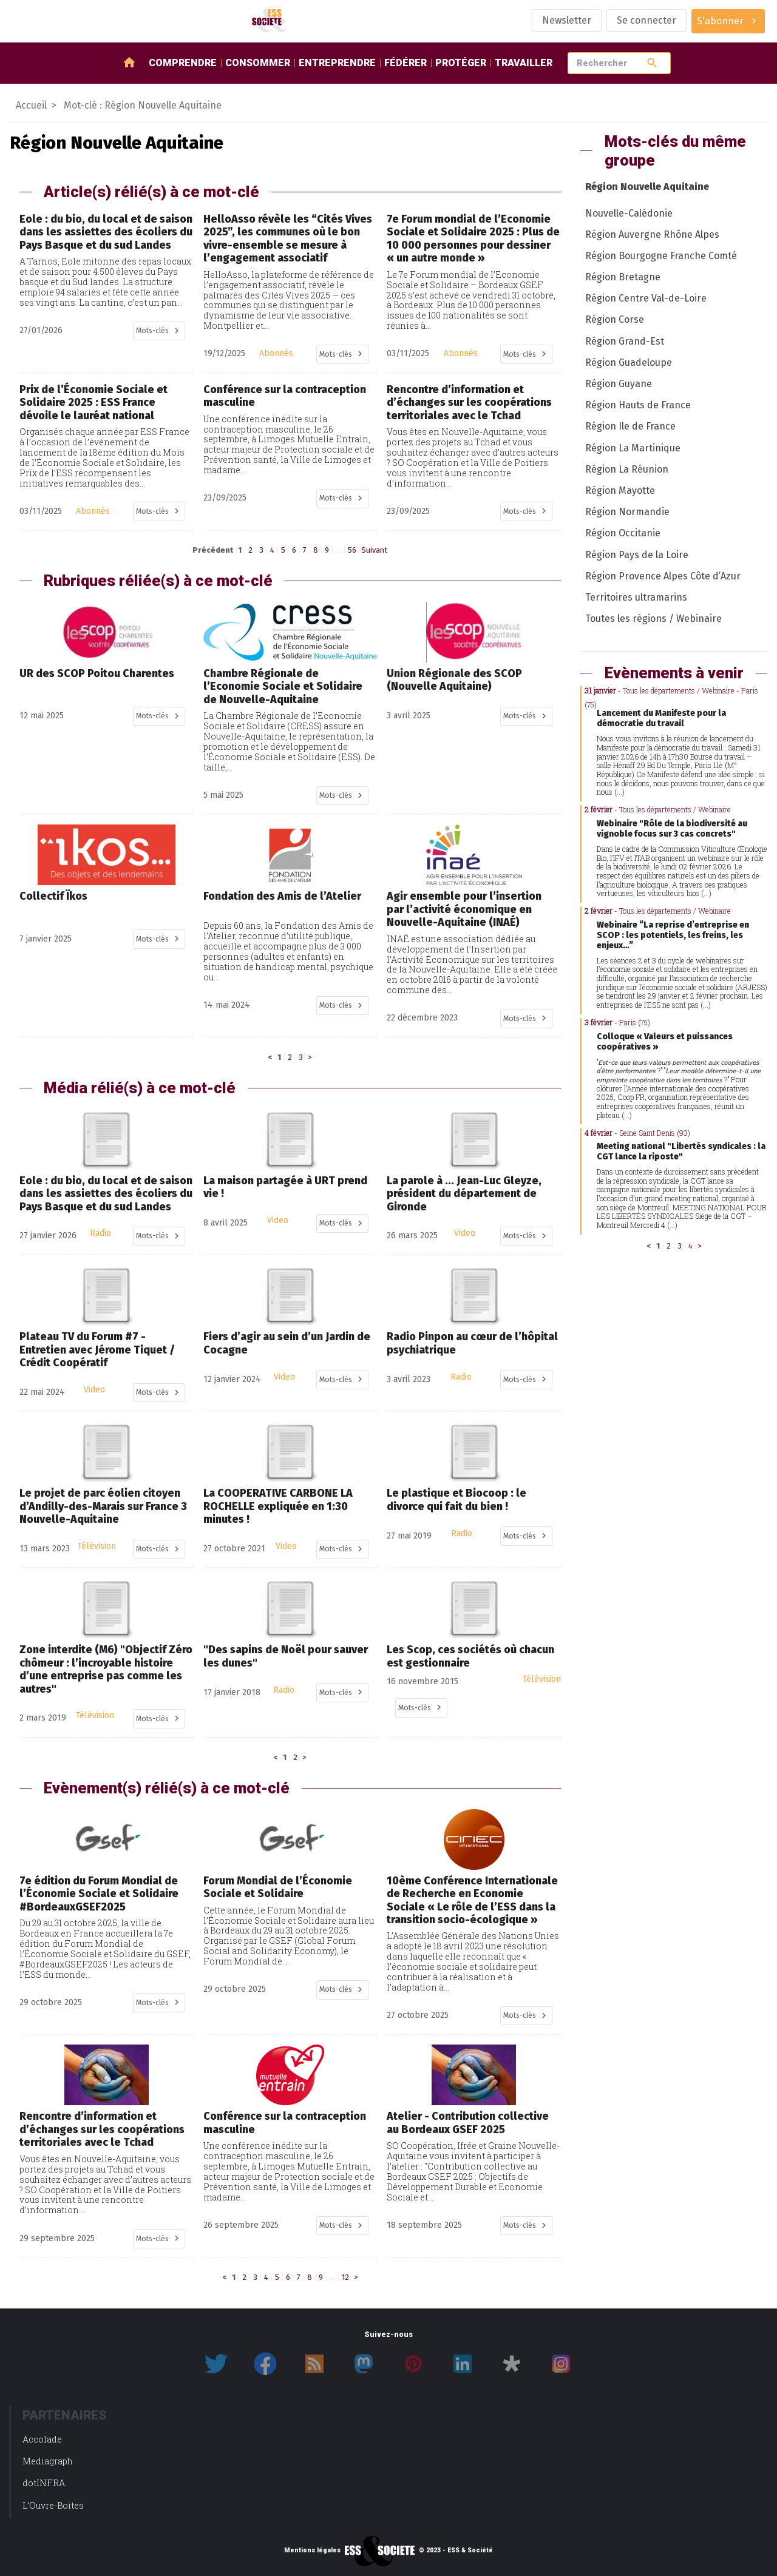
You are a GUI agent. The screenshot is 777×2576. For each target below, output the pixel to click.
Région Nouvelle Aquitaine (647, 186)
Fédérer (405, 63)
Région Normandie (627, 512)
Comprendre (183, 63)
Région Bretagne (622, 277)
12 (345, 2277)
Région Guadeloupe (628, 362)
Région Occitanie (622, 533)
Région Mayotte (620, 490)
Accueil (31, 105)
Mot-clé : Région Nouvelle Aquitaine (143, 105)
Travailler (523, 63)
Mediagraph (47, 2461)
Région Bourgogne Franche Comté (661, 255)
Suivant (374, 550)
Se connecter (646, 20)
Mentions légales (312, 2550)
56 (352, 550)
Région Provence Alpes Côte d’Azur (663, 576)
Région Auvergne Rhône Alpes (652, 234)
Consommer (257, 63)
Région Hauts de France (638, 405)
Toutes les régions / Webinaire (653, 618)
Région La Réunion (626, 469)
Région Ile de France (630, 426)
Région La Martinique (632, 448)
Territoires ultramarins (636, 597)
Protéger (460, 63)
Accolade (42, 2439)
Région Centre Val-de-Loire (646, 298)
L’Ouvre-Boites (53, 2505)
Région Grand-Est (624, 341)
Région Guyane (618, 383)
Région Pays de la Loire (636, 555)
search (652, 62)
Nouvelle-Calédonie (629, 213)
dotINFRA (43, 2483)
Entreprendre (337, 63)
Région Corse (614, 319)
